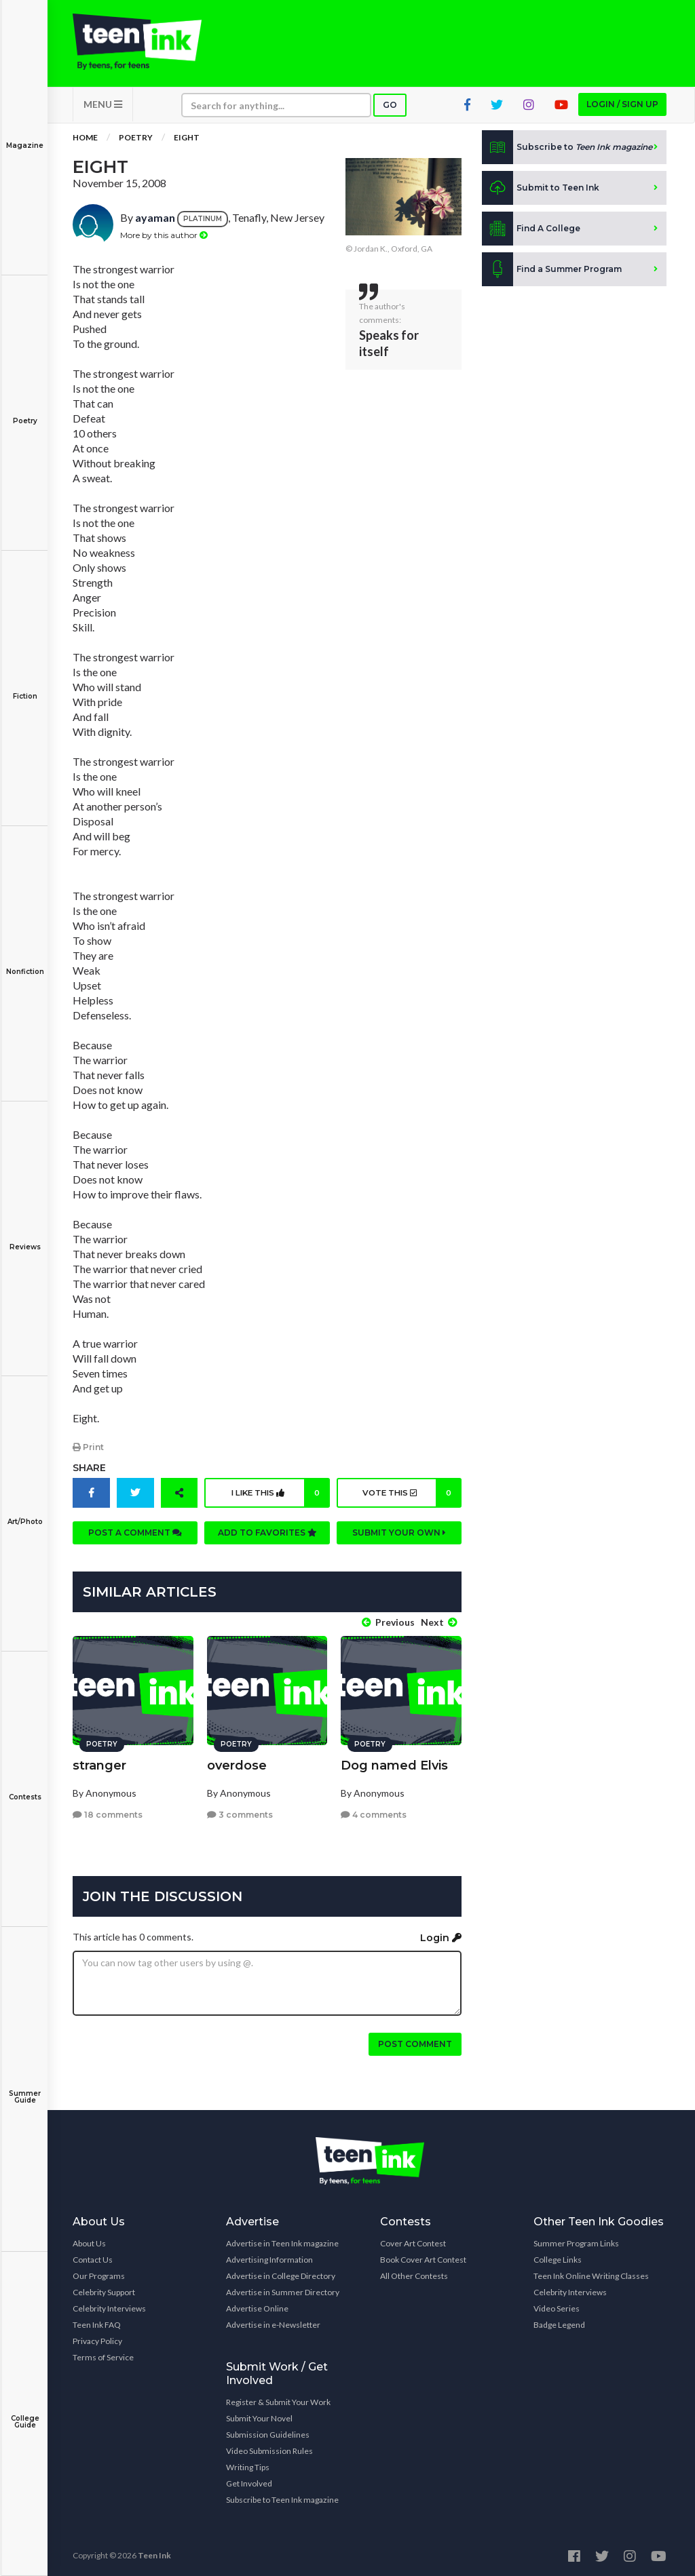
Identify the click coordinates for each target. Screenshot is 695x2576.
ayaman (155, 222)
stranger (99, 1762)
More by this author (164, 239)
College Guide (24, 2412)
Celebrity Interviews (109, 2305)
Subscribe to (567, 152)
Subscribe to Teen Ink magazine (282, 2496)
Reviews (24, 1237)
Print (88, 1451)
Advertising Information (269, 2256)
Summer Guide (24, 2087)
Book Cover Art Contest (423, 2256)
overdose (237, 1762)
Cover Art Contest (413, 2240)
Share (89, 1472)
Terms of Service (103, 2354)
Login (441, 1934)
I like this (278, 1496)
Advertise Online (257, 2305)
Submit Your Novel (259, 2415)
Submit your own (399, 1536)
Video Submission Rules (269, 2447)
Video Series (556, 2305)
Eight (187, 142)
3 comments (240, 1811)
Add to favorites (267, 1536)
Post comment (415, 2040)
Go (390, 109)
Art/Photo (24, 1512)
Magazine (24, 136)
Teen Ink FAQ (97, 2321)
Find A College (531, 233)
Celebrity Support (104, 2289)
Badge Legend (559, 2321)
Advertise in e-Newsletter (273, 2321)
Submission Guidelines (267, 2431)
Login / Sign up (622, 109)
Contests (24, 1787)
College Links (557, 2256)
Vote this (410, 1496)
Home (85, 142)
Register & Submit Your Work (278, 2399)
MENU (102, 109)
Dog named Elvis (394, 1762)
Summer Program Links (576, 2240)
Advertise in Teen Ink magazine (282, 2240)
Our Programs (99, 2272)
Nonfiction (24, 962)
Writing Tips (247, 2464)
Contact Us (93, 2256)
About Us (89, 2240)
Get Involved (249, 2480)
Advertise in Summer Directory (282, 2289)
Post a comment (135, 1536)
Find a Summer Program (552, 274)
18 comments (108, 1811)
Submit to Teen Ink (540, 193)
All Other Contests (414, 2272)
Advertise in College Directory (280, 2272)
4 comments (374, 1811)
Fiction (24, 687)
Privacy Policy (97, 2338)
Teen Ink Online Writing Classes (591, 2272)
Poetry (24, 411)
